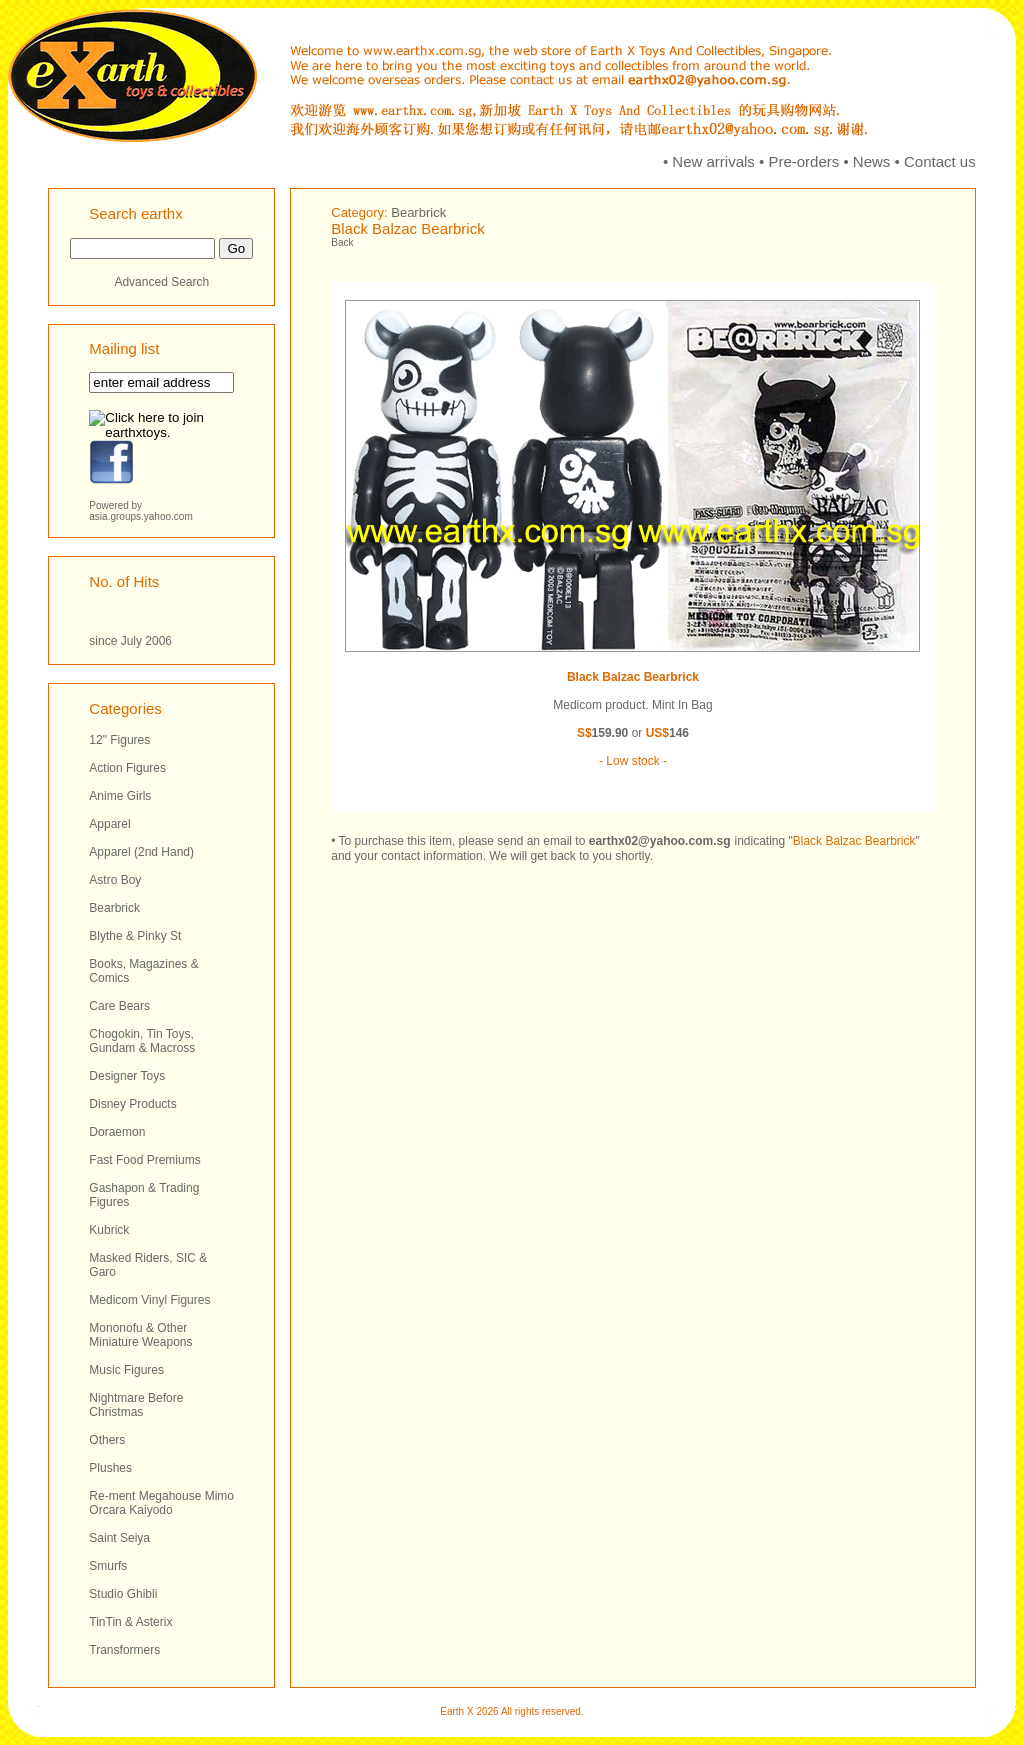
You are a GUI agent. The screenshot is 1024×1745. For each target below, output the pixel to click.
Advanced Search (161, 282)
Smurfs (108, 1566)
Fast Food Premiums (144, 1160)
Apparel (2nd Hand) (141, 852)
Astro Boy (115, 880)
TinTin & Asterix (130, 1622)
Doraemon (117, 1132)
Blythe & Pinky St (135, 936)
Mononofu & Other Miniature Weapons (140, 1335)
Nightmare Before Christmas (136, 1405)
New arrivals (713, 161)
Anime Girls (120, 796)
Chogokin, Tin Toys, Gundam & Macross (142, 1041)
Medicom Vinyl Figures (149, 1300)
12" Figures (119, 740)
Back (342, 242)
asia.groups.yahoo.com (140, 516)
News (872, 161)
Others (107, 1440)
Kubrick (109, 1230)
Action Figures (127, 768)
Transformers (124, 1650)
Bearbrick (114, 908)
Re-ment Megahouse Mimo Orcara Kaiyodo (161, 1503)
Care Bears (119, 1006)
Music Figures (126, 1370)
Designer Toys (127, 1076)
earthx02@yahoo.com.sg (660, 841)
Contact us (940, 161)
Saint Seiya (119, 1538)
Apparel (109, 824)
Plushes (110, 1468)
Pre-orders (803, 161)
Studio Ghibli (123, 1594)
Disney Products (132, 1104)
